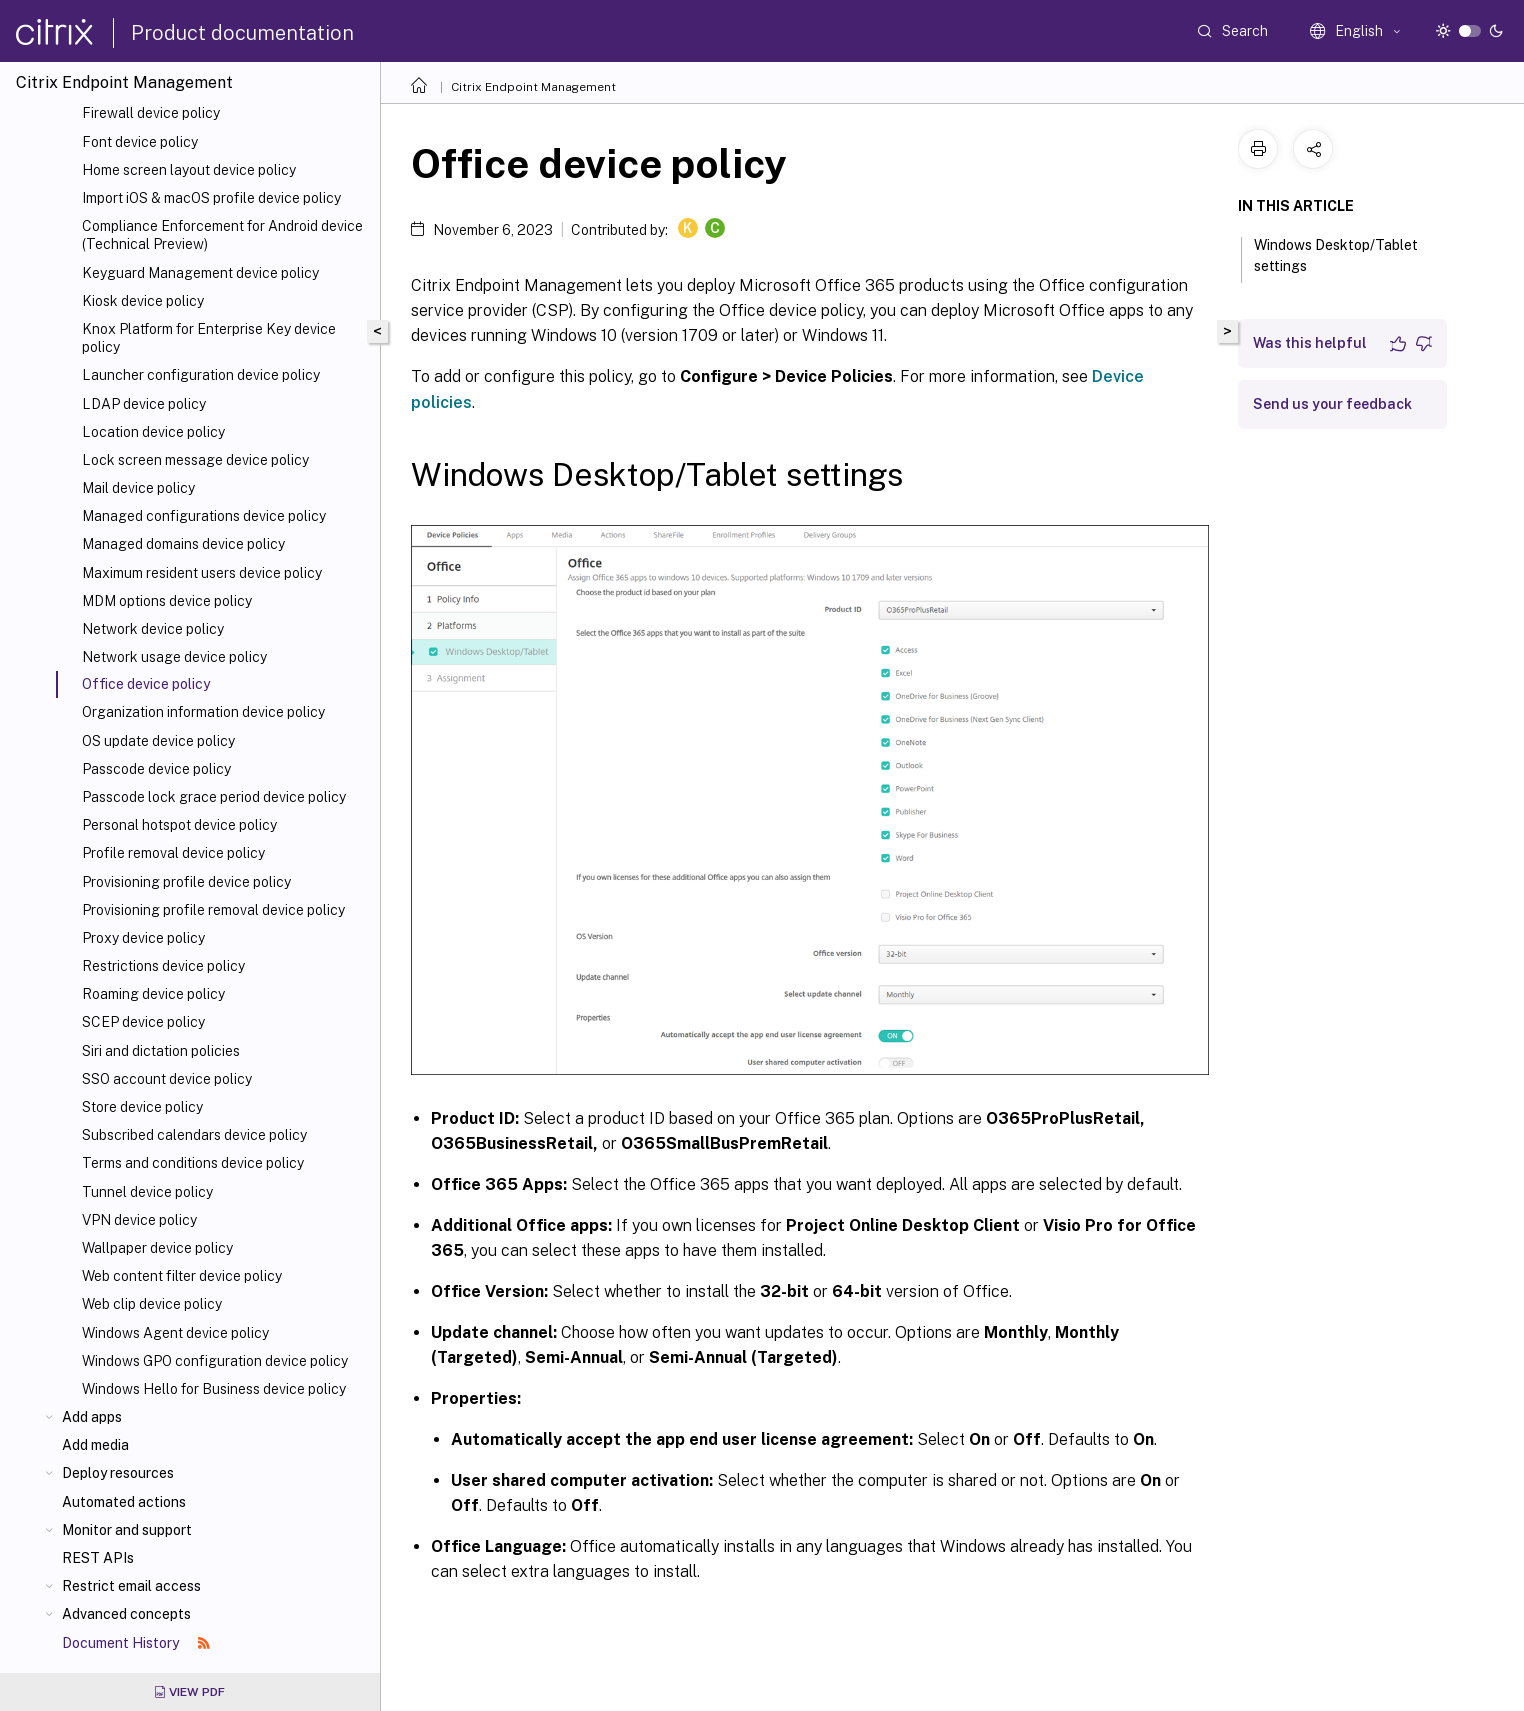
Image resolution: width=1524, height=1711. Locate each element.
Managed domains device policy (183, 544)
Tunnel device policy (147, 1192)
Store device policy (142, 1107)
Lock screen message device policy (195, 460)
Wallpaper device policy (157, 1248)
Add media (95, 1445)
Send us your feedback (1332, 404)
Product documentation (242, 33)
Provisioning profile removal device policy (213, 910)
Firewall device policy (151, 113)
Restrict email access (131, 1586)
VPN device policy (139, 1220)
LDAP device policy (144, 404)
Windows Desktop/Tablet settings (1336, 255)
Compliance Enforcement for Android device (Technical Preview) (222, 235)
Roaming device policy (153, 994)
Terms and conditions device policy (193, 1163)
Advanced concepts (126, 1614)
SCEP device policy (143, 1022)
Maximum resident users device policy (202, 573)
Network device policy (153, 629)
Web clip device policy (152, 1304)
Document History (136, 1643)
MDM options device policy (167, 601)
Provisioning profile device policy (186, 882)
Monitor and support (127, 1530)
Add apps (92, 1417)
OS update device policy (158, 741)
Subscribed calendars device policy (194, 1135)
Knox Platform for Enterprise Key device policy (209, 338)
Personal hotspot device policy (179, 825)
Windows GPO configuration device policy (215, 1361)
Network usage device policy (174, 657)
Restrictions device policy (163, 966)
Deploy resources (118, 1473)
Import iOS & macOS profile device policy (211, 198)
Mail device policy (138, 488)
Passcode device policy (156, 769)
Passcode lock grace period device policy (214, 797)
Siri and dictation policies (161, 1051)
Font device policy (140, 142)
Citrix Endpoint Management (533, 87)
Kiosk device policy (143, 301)
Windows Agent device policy (175, 1333)
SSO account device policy (167, 1079)
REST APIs (98, 1558)
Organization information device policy (203, 712)
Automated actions (124, 1502)
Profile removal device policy (173, 853)
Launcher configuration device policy (201, 375)
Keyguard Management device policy (200, 273)
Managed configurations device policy (204, 516)
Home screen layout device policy (189, 170)
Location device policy (153, 432)
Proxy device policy (143, 938)
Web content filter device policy (182, 1276)
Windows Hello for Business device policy (214, 1389)
